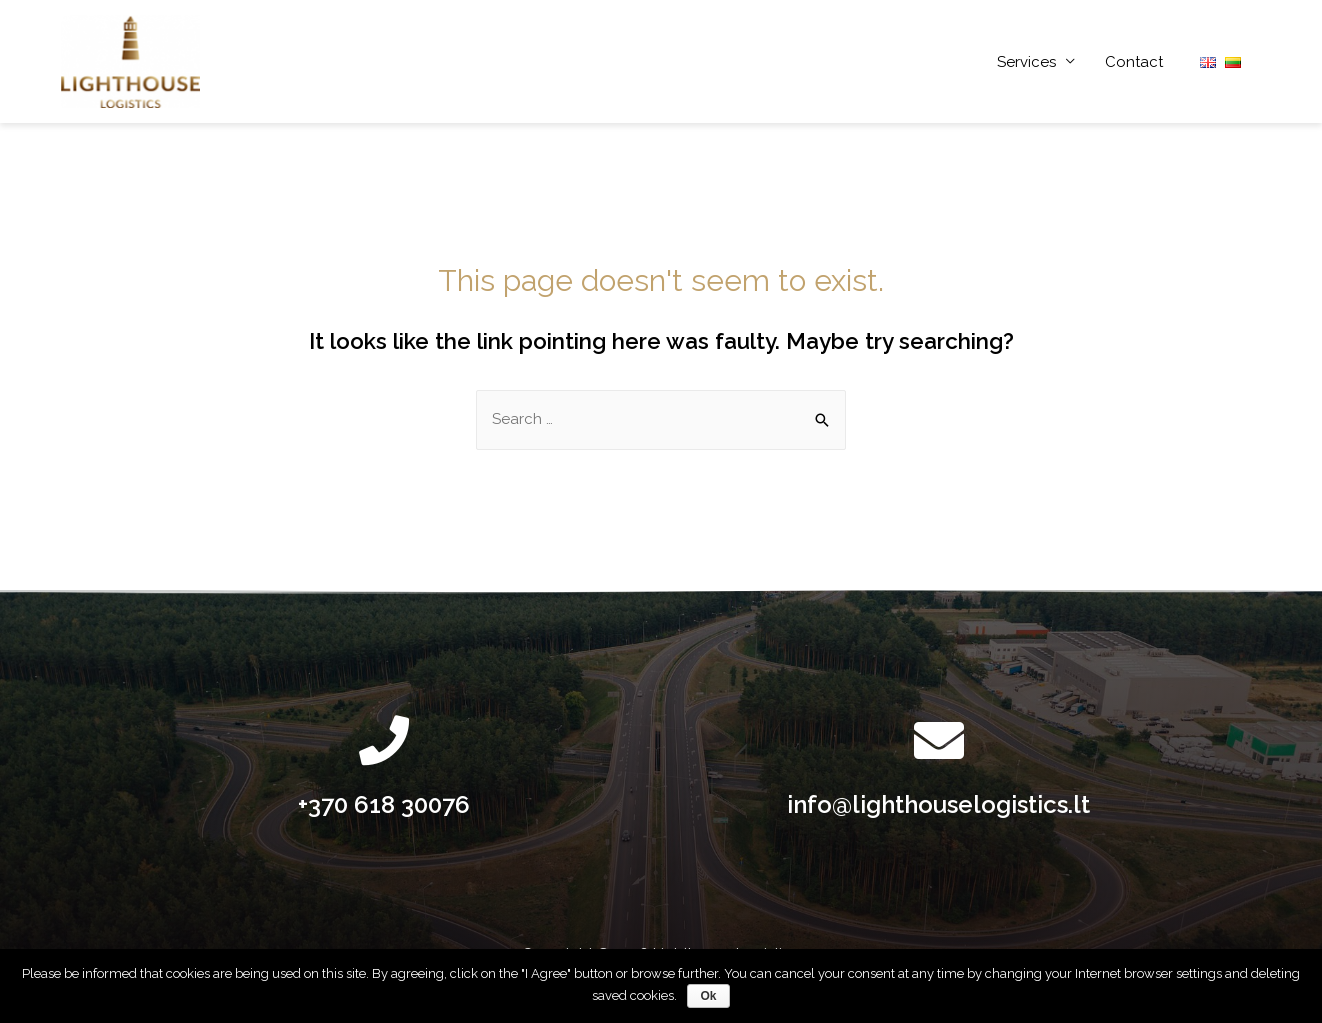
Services (1026, 62)
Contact (1134, 62)
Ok (708, 996)
